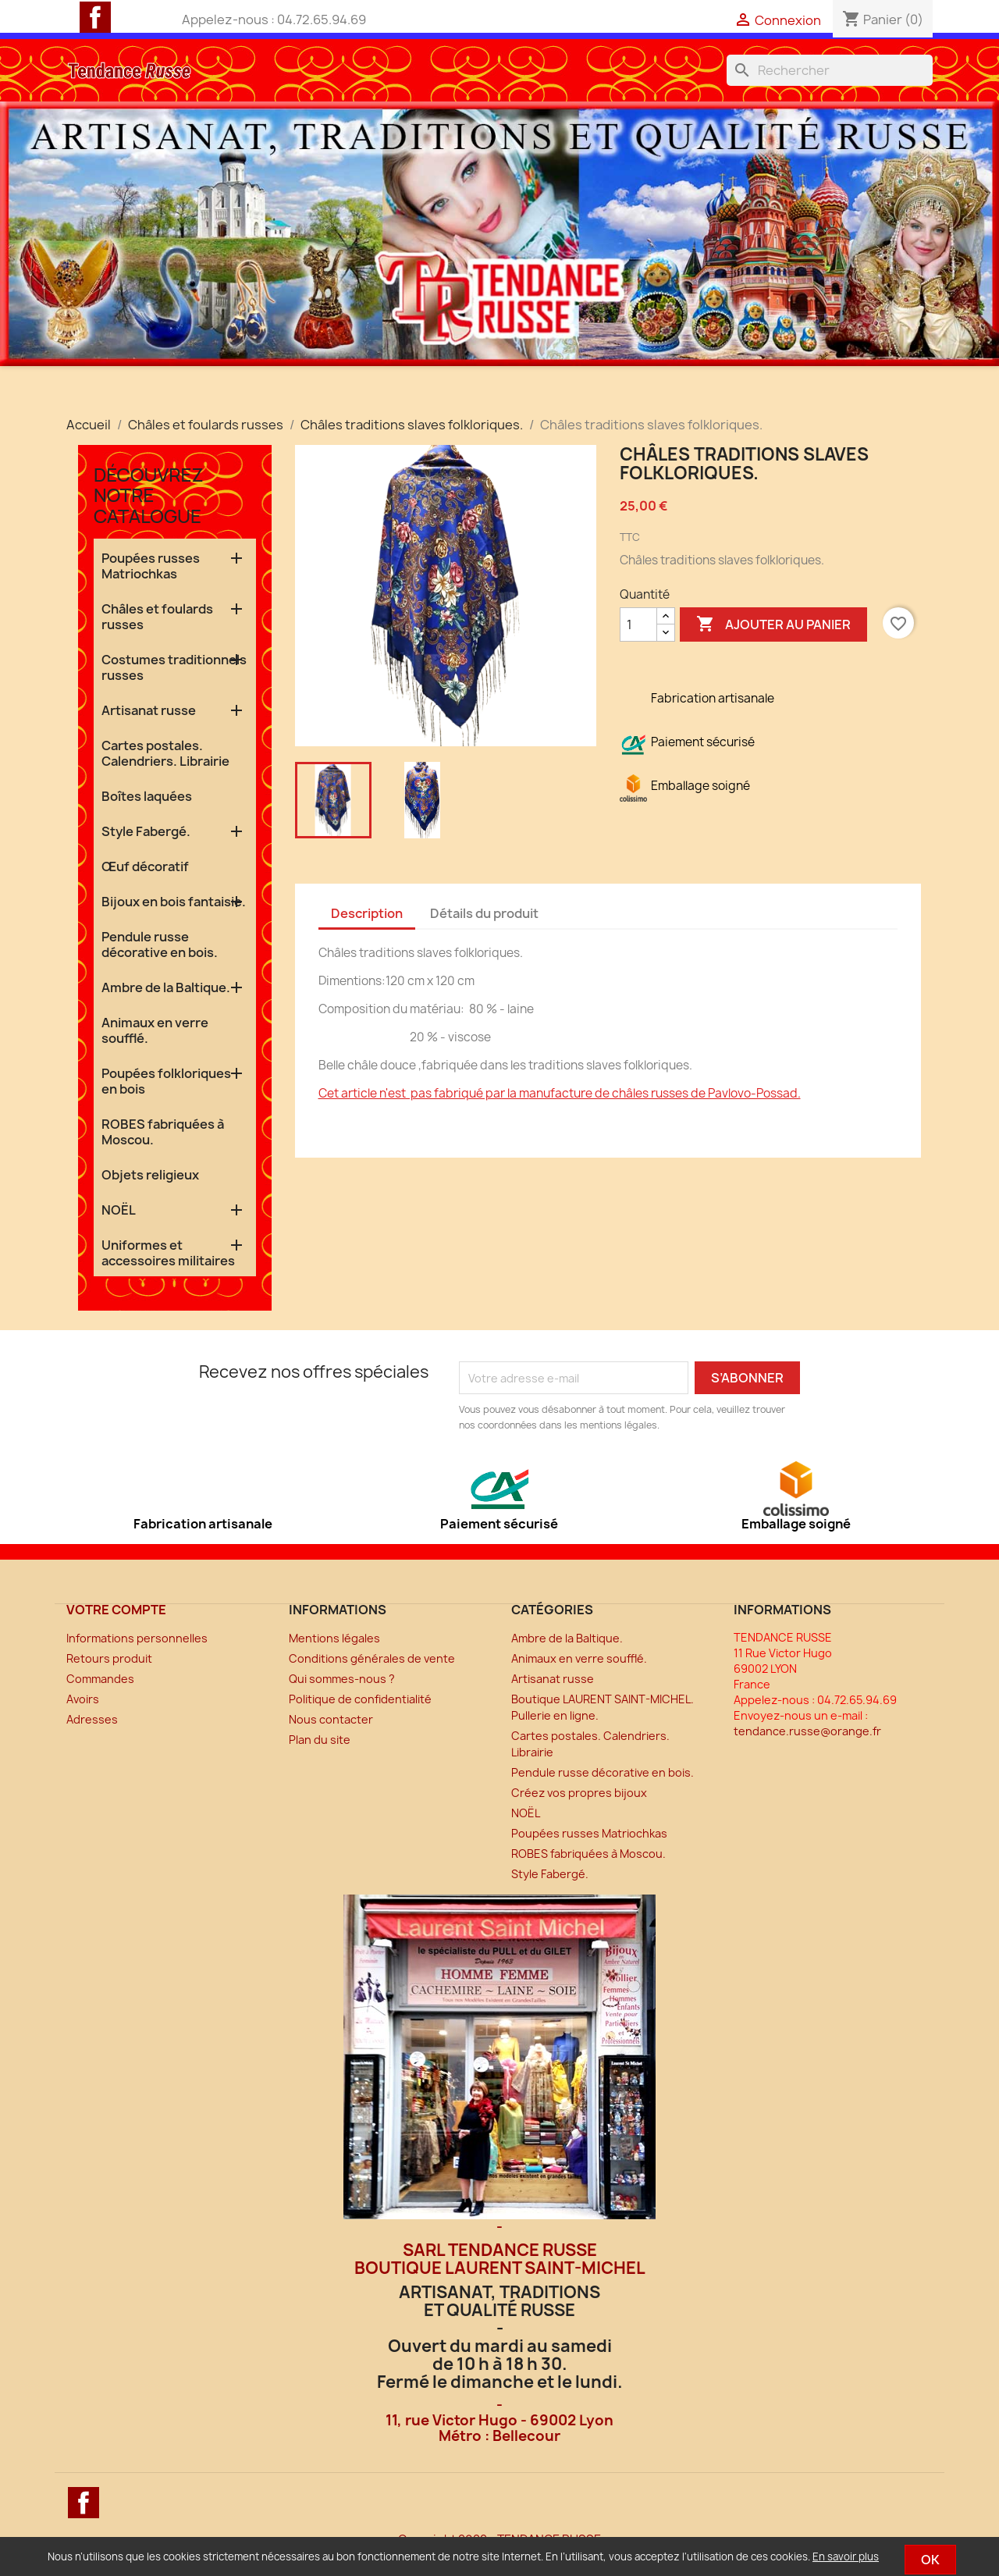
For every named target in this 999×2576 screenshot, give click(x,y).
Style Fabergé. (145, 831)
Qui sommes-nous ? (342, 1678)
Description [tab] (367, 913)
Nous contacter (331, 1719)
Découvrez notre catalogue (149, 494)
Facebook (95, 17)
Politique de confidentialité (360, 1699)
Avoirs (82, 1699)
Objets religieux (150, 1174)
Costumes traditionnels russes (174, 667)
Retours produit (109, 1658)
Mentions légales (334, 1638)
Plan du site (319, 1739)
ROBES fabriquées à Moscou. (162, 1131)
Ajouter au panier (773, 624)
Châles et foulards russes (157, 616)
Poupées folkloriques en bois (166, 1081)
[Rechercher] (830, 70)
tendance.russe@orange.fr (807, 1731)
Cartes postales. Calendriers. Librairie (165, 753)
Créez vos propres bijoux (579, 1792)
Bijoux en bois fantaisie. (173, 901)
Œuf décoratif (145, 866)
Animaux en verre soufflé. (154, 1030)
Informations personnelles (137, 1638)
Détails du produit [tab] (484, 913)
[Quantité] (638, 624)
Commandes (100, 1678)
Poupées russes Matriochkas (150, 566)
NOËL (118, 1210)
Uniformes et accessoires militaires (168, 1252)
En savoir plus (845, 2556)
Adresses (92, 1719)
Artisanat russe (148, 710)
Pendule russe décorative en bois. (159, 944)
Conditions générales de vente (372, 1658)
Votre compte (116, 1609)
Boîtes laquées (146, 796)
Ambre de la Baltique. (165, 987)
